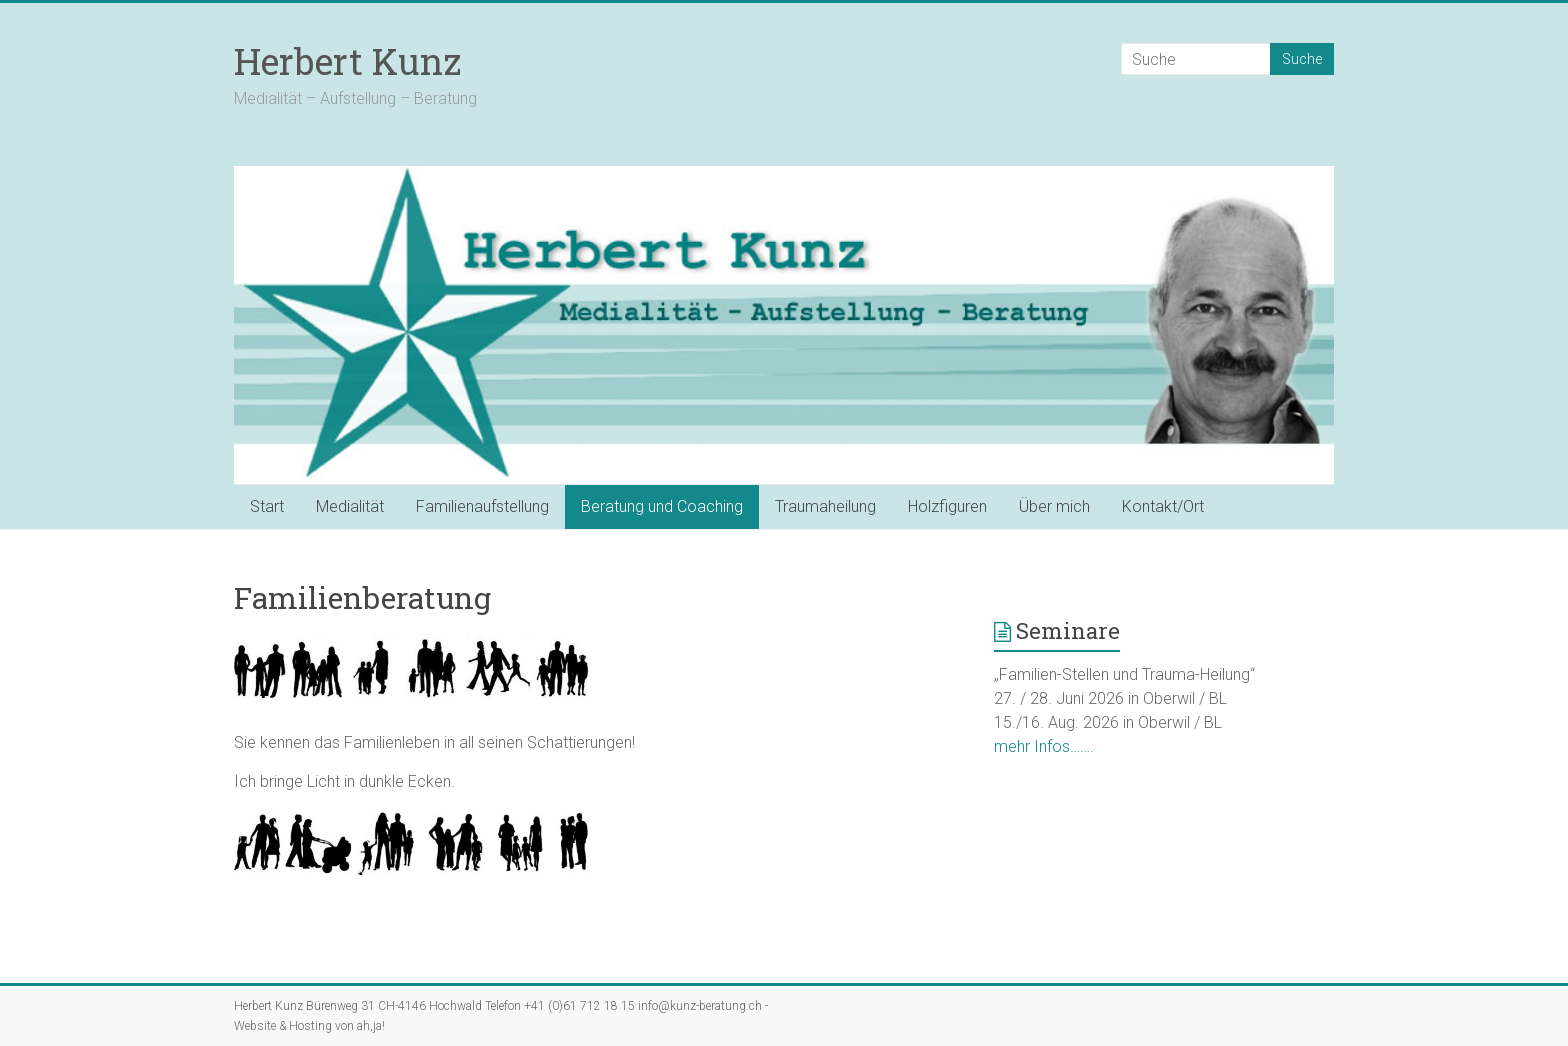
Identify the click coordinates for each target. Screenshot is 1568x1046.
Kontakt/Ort (1163, 506)
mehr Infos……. (1044, 746)
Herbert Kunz (347, 61)
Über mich (1054, 506)
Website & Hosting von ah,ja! (309, 1026)
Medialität (350, 506)
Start (267, 506)
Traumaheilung (825, 506)
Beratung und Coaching (662, 506)
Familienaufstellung (482, 506)
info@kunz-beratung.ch (700, 1006)
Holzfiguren (947, 506)
